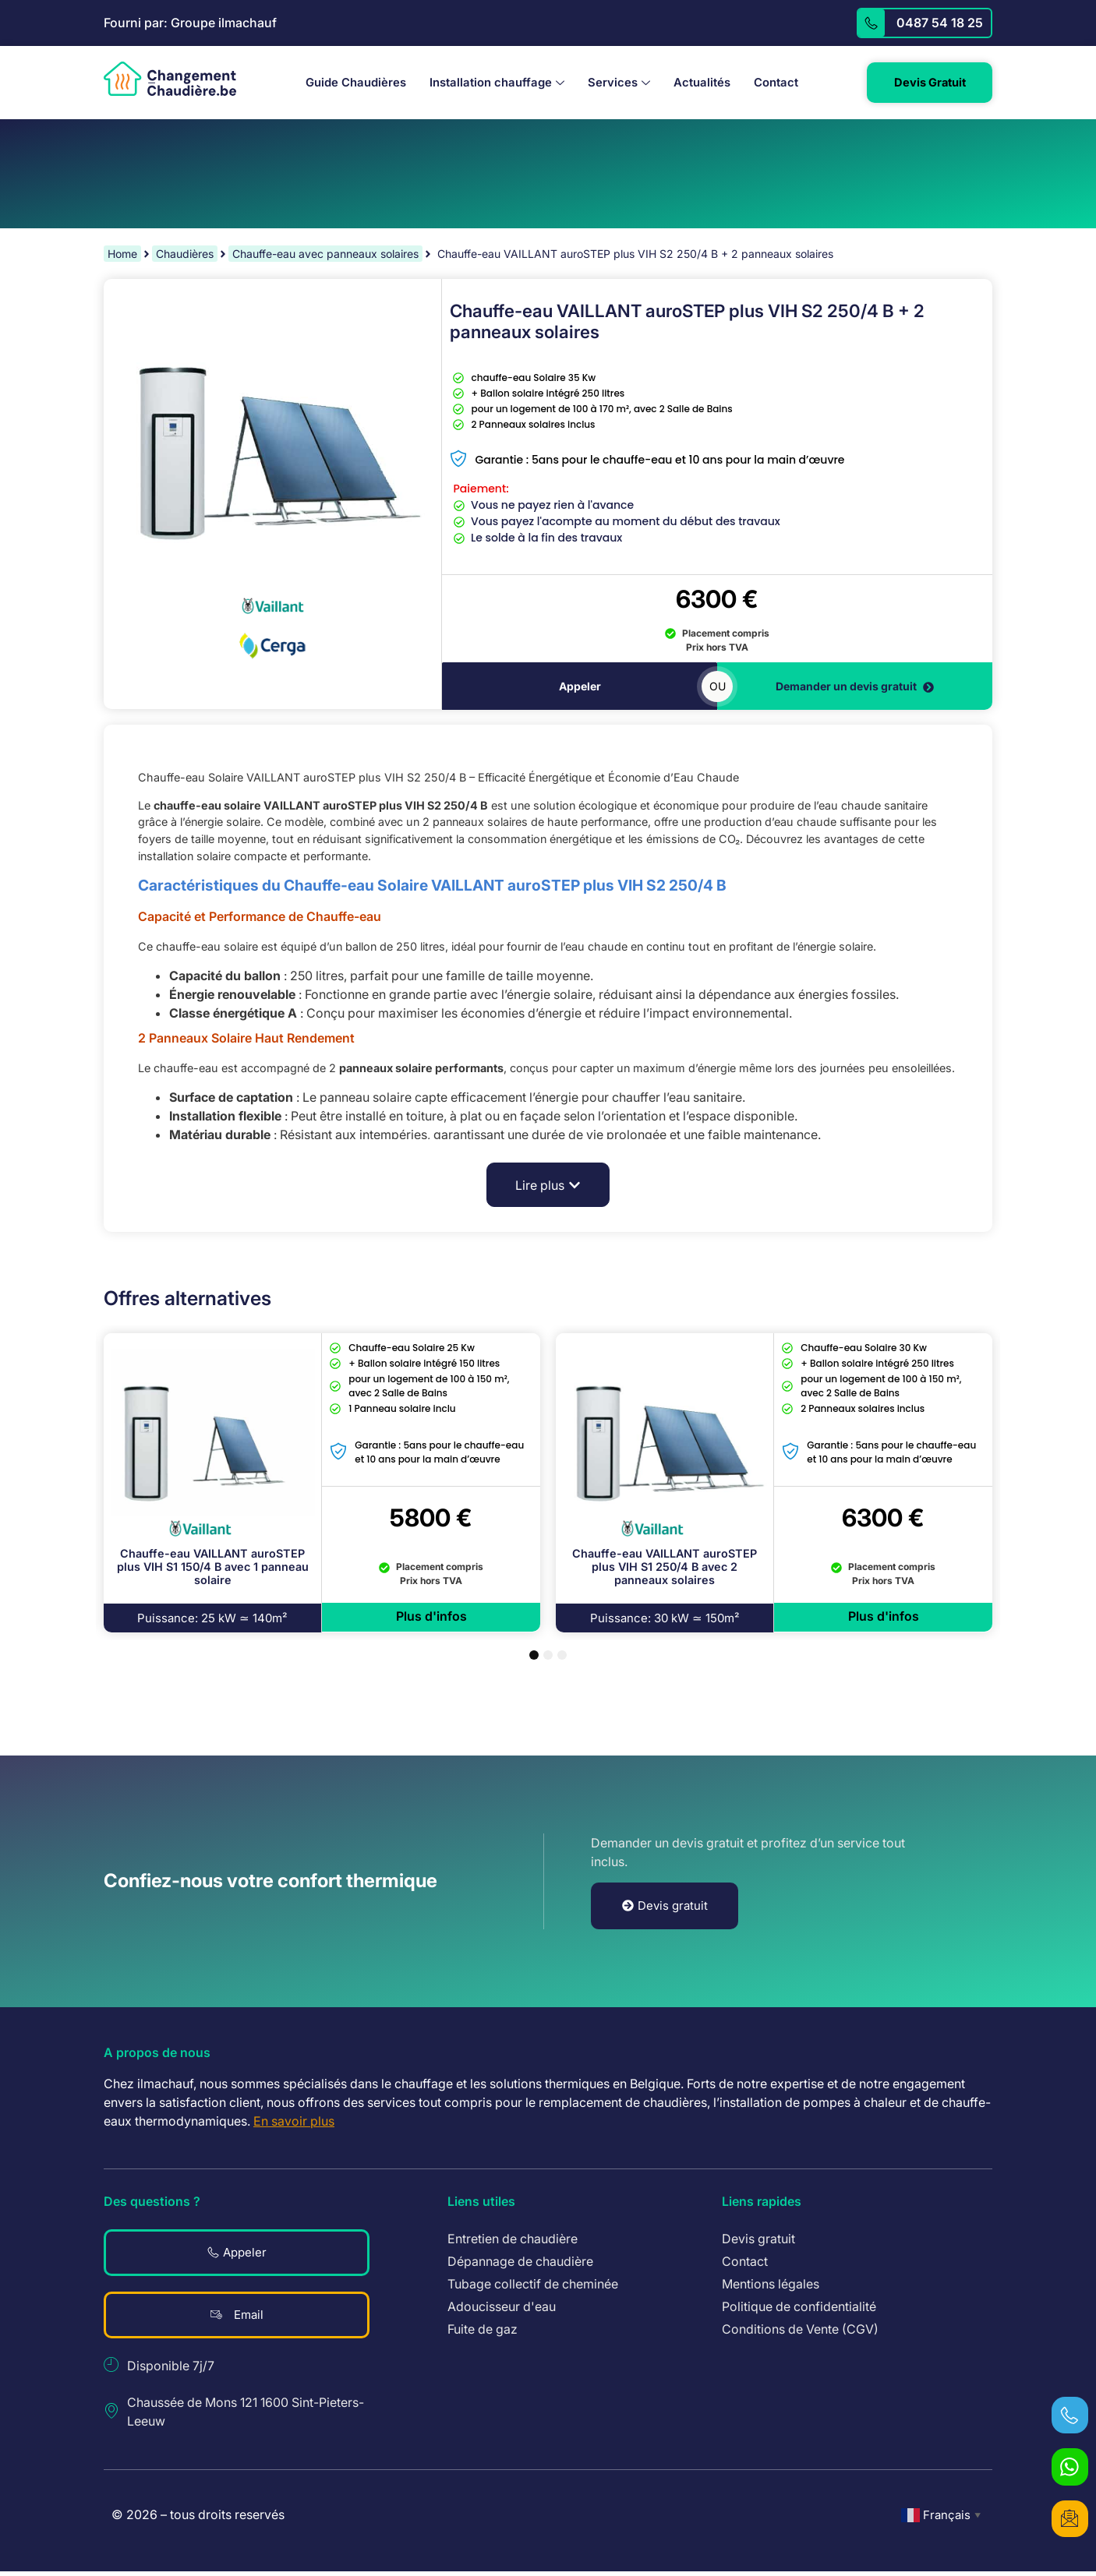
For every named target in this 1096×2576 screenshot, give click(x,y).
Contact (770, 83)
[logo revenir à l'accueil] (170, 79)
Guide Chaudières (349, 83)
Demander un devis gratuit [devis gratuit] (855, 687)
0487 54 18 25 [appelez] (939, 23)
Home (122, 255)
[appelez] (871, 23)
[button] (548, 1186)
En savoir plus (293, 2123)
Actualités (695, 83)
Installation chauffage (490, 83)
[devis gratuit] (1068, 2517)
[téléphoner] (1068, 2410)
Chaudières (185, 255)
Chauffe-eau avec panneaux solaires (325, 255)
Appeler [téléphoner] (580, 687)
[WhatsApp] (1068, 2463)
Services (613, 83)
